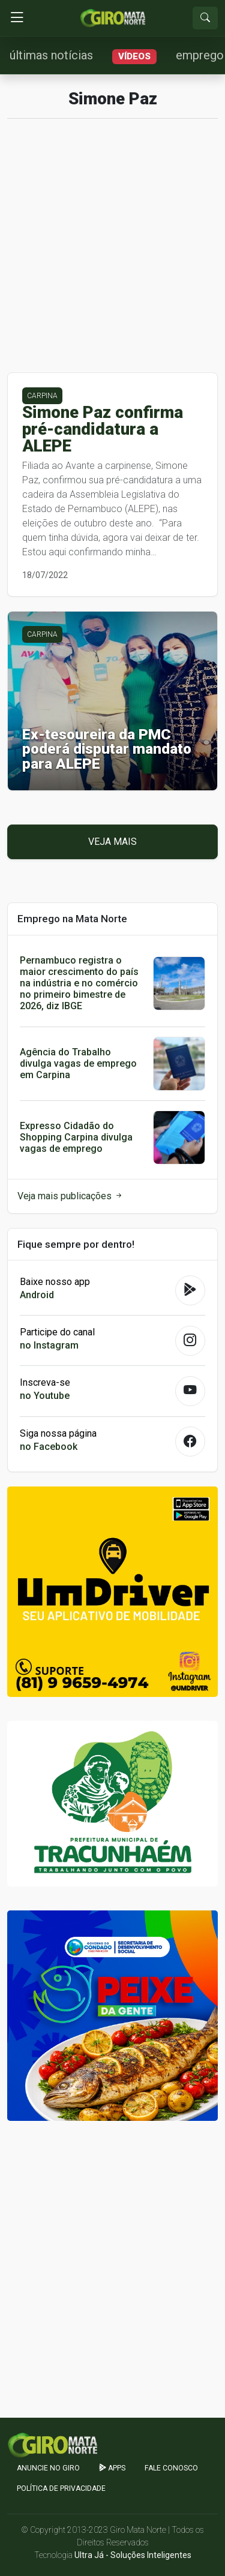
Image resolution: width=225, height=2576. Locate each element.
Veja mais (112, 841)
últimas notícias (51, 55)
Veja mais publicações (70, 1196)
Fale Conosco (171, 2468)
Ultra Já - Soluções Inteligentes (132, 2555)
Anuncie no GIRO (48, 2468)
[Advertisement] (112, 250)
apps (112, 2468)
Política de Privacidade (61, 2488)
